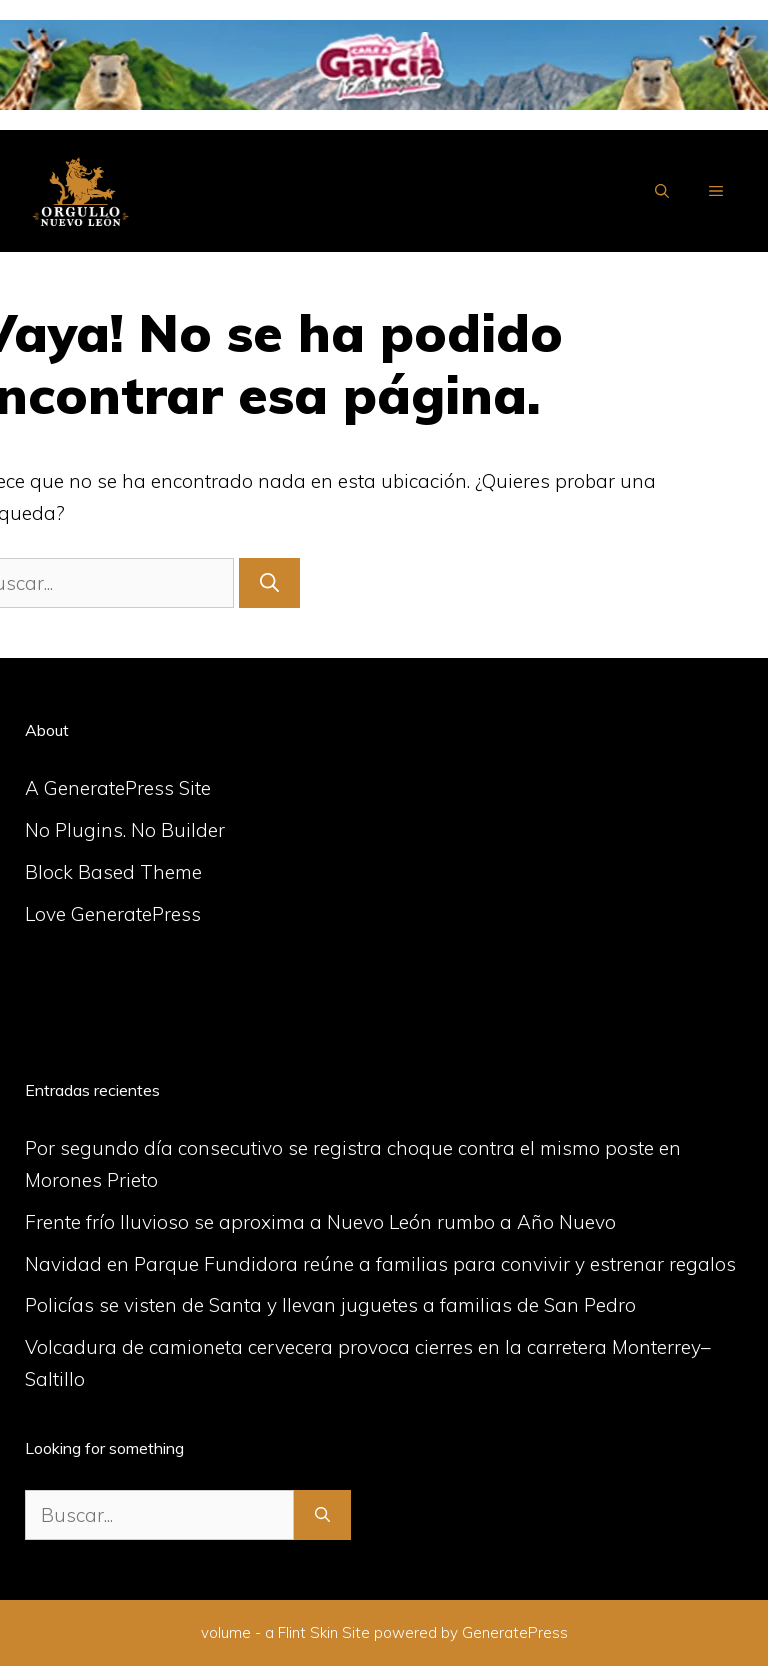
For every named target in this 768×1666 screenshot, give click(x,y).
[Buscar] (269, 583)
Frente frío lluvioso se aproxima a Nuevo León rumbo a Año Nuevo (320, 1222)
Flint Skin (308, 1632)
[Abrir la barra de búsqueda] (662, 191)
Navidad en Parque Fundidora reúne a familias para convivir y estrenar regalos (380, 1264)
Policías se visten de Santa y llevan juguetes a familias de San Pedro (330, 1305)
